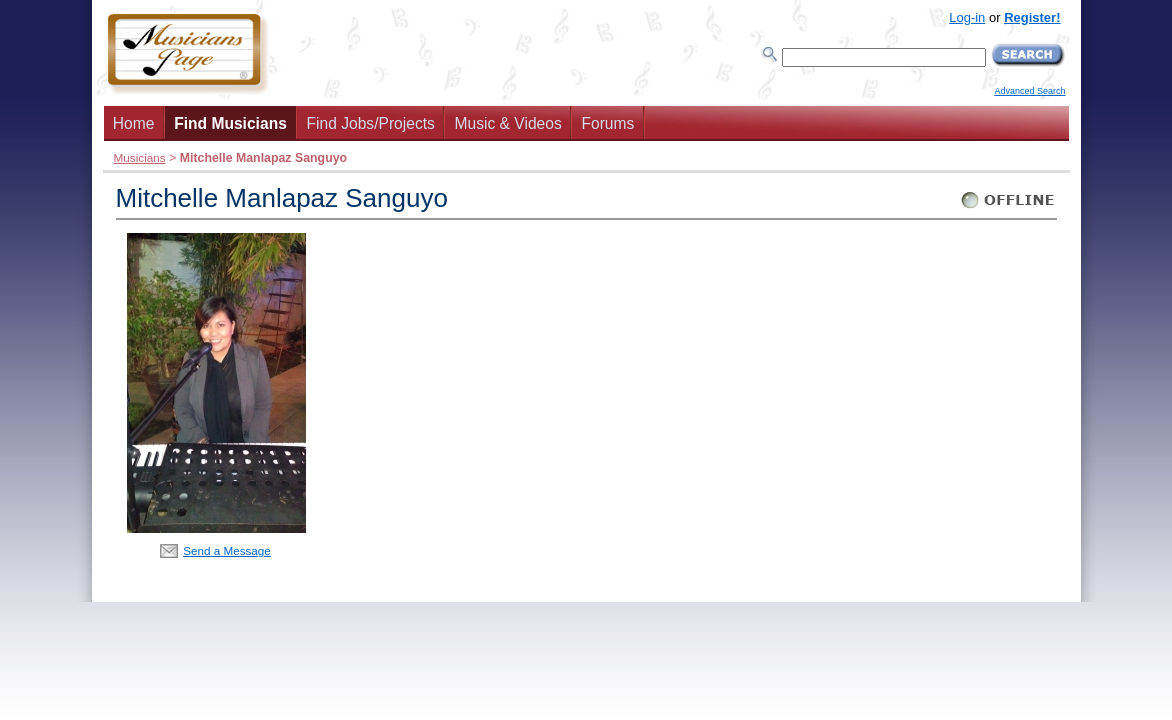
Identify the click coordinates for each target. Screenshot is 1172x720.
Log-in (967, 17)
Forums (607, 123)
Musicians (140, 157)
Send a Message (227, 550)
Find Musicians (230, 123)
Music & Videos (508, 123)
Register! (1032, 17)
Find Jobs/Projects (371, 123)
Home (134, 123)
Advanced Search (1029, 91)
